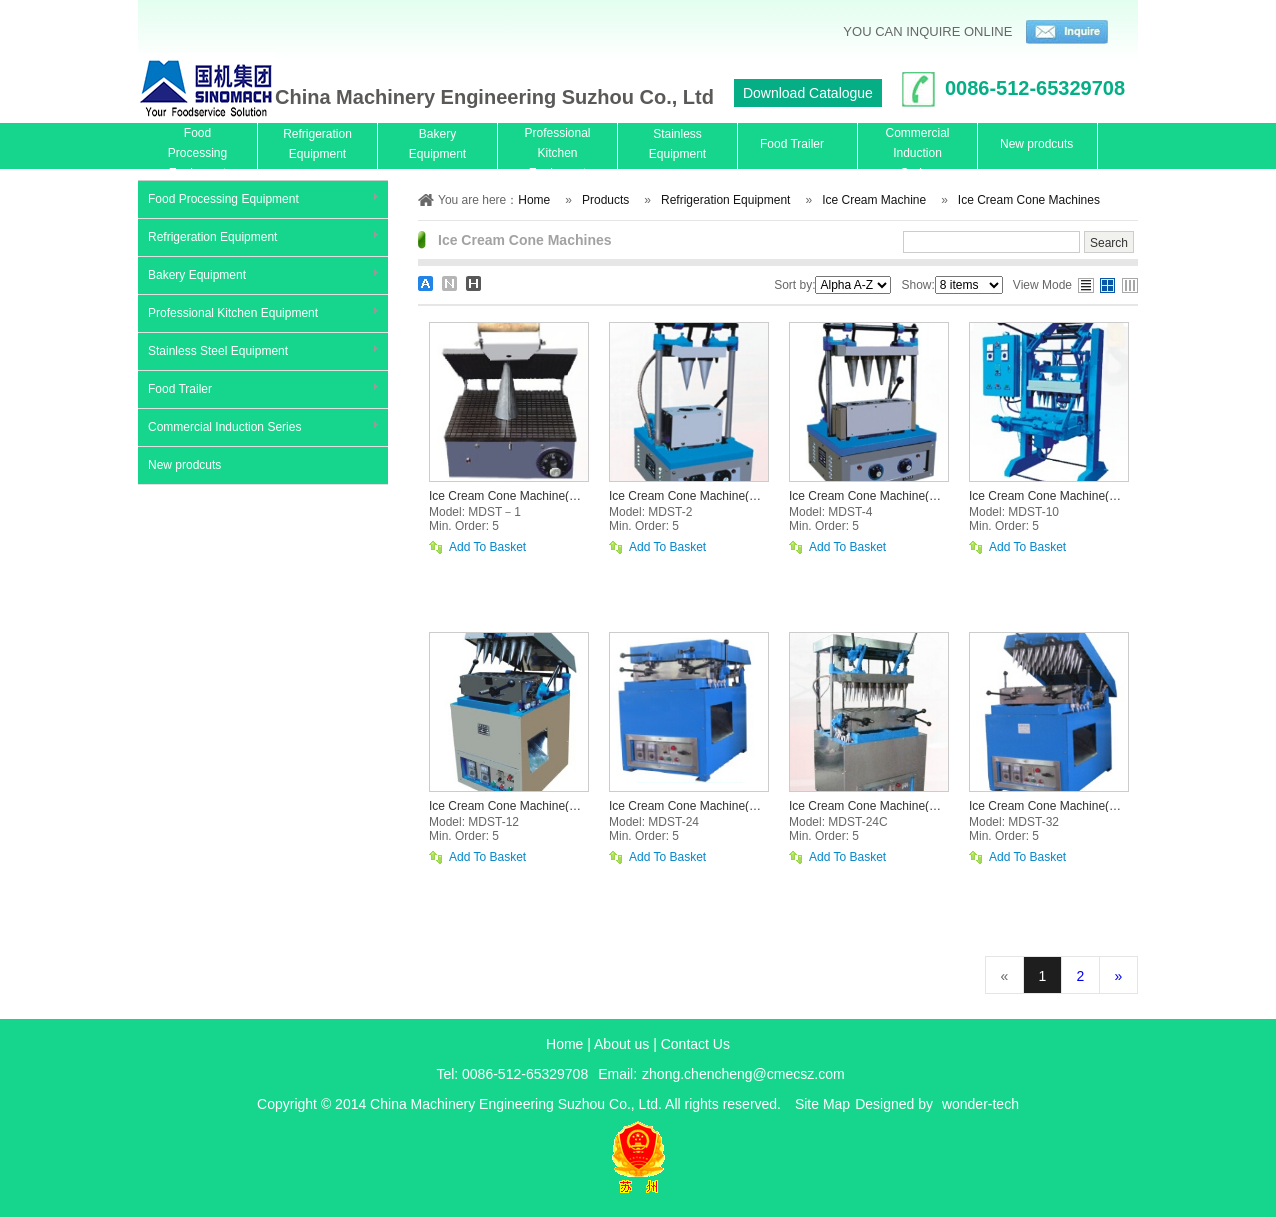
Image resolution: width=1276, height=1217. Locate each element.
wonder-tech (980, 1104)
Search (1109, 243)
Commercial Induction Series (224, 427)
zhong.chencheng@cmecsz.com (743, 1074)
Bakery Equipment (197, 275)
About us (621, 1044)
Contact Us (695, 1044)
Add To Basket (487, 547)
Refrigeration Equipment (212, 237)
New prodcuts (184, 465)
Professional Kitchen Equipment (233, 313)
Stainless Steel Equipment (218, 351)
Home (564, 1044)
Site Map (822, 1104)
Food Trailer (180, 389)
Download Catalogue (808, 93)
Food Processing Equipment (223, 199)
